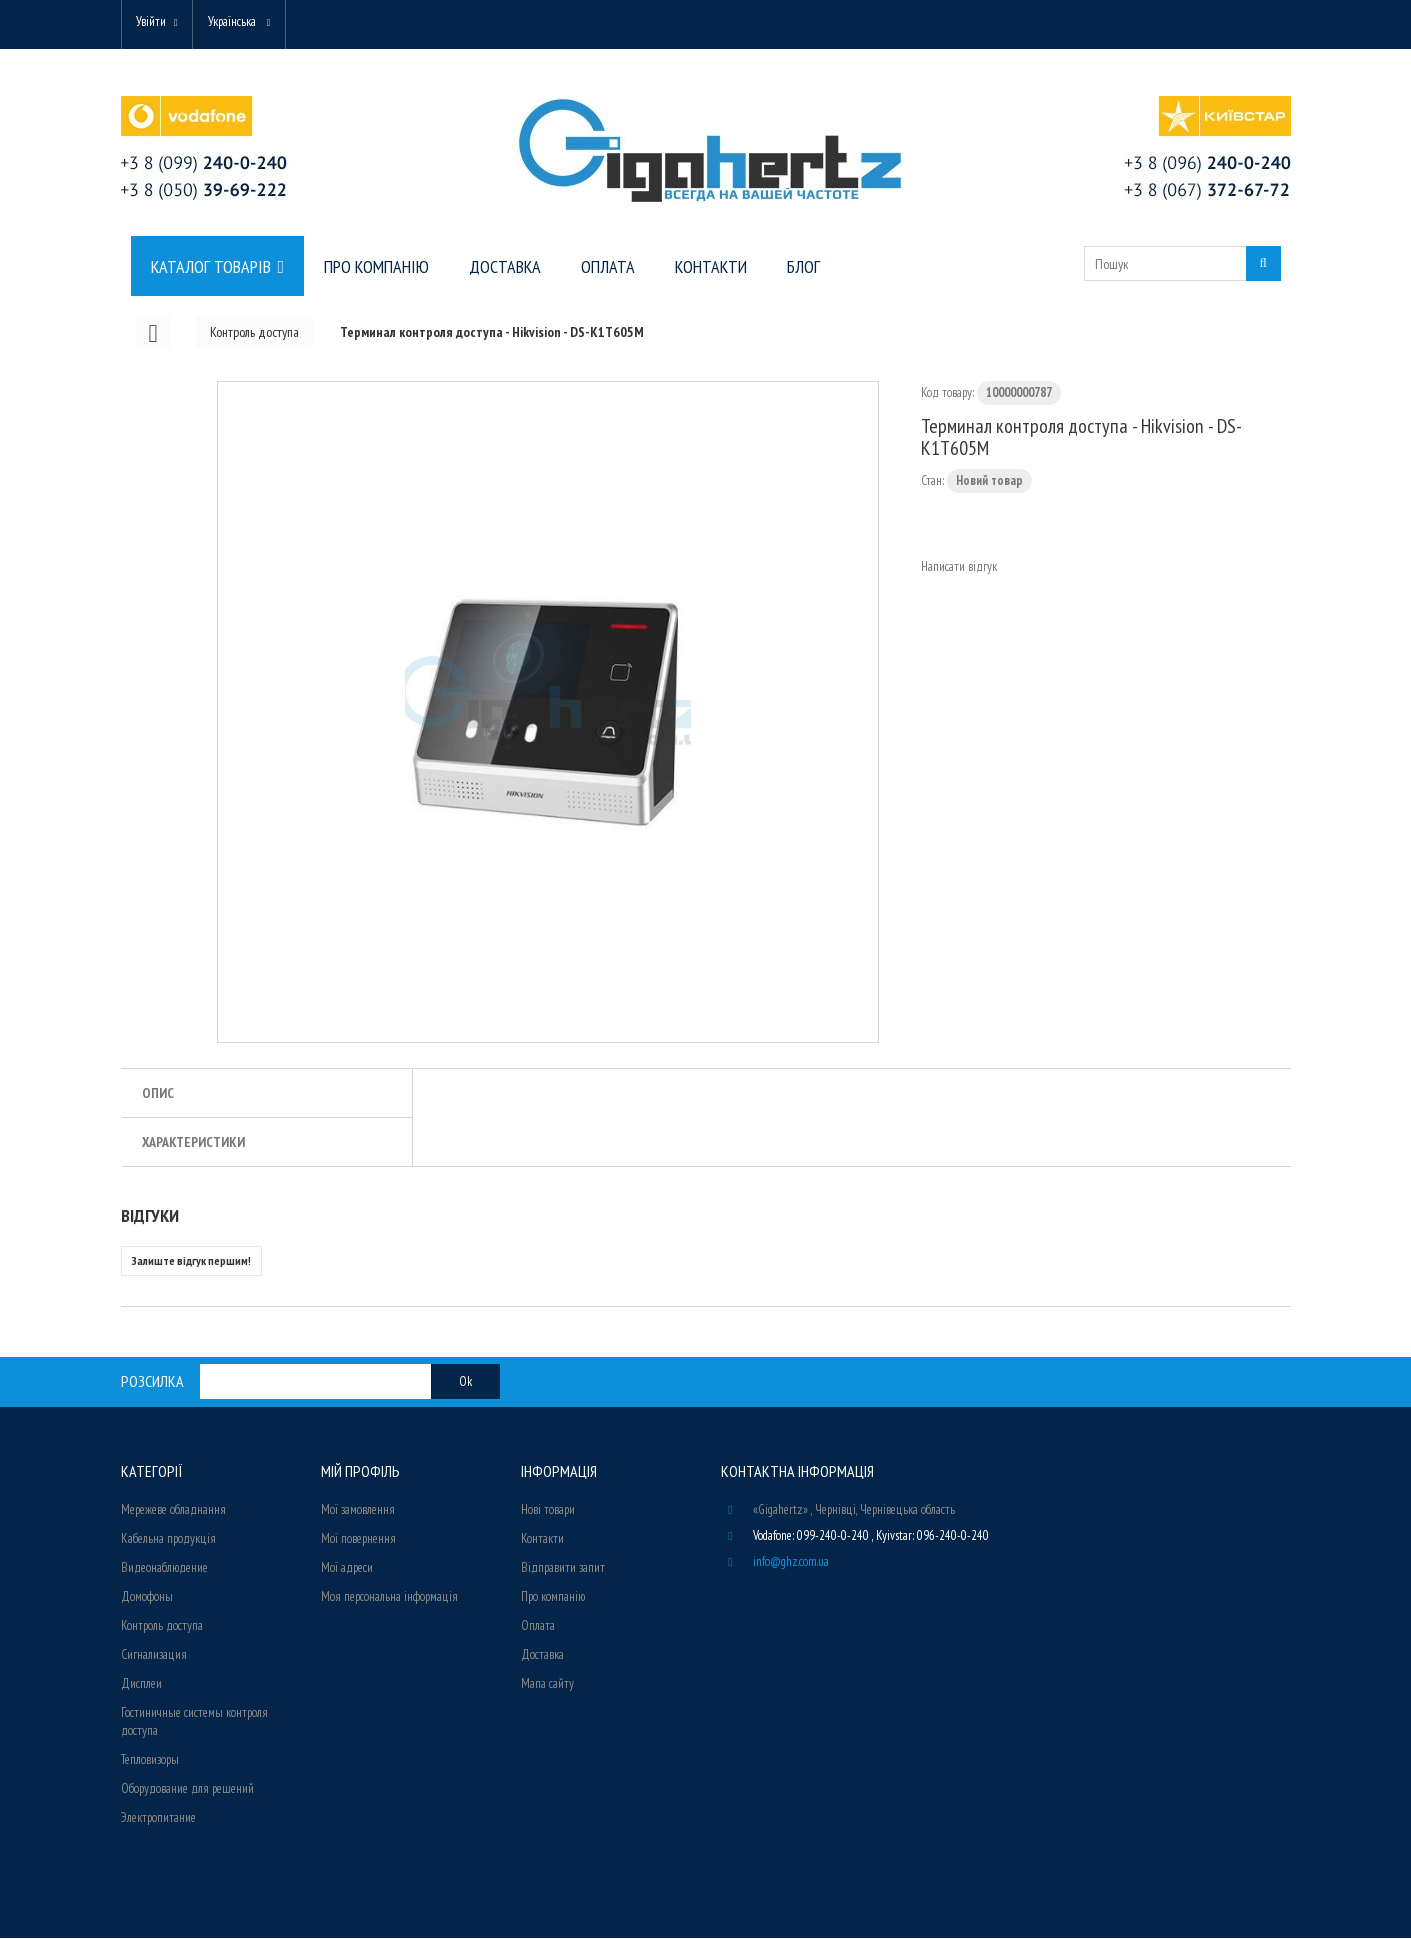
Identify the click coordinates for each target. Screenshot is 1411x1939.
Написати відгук (959, 567)
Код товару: (947, 393)
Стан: (932, 481)
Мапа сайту (547, 1684)
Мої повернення (358, 1539)
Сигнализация (154, 1655)
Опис (158, 1094)
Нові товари (548, 1510)
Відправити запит (563, 1568)
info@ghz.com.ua (791, 1562)
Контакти (542, 1539)
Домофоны (147, 1597)
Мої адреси (347, 1568)
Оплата (538, 1626)
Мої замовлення (358, 1510)
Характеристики (193, 1143)
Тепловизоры (150, 1760)
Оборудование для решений (187, 1789)
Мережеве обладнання (173, 1510)
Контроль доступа (162, 1626)
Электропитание (158, 1818)
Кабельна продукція (168, 1539)
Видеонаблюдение (164, 1568)
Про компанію (553, 1597)
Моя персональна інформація (389, 1597)
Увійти (153, 22)
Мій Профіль (360, 1472)
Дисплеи (141, 1684)
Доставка (542, 1655)
